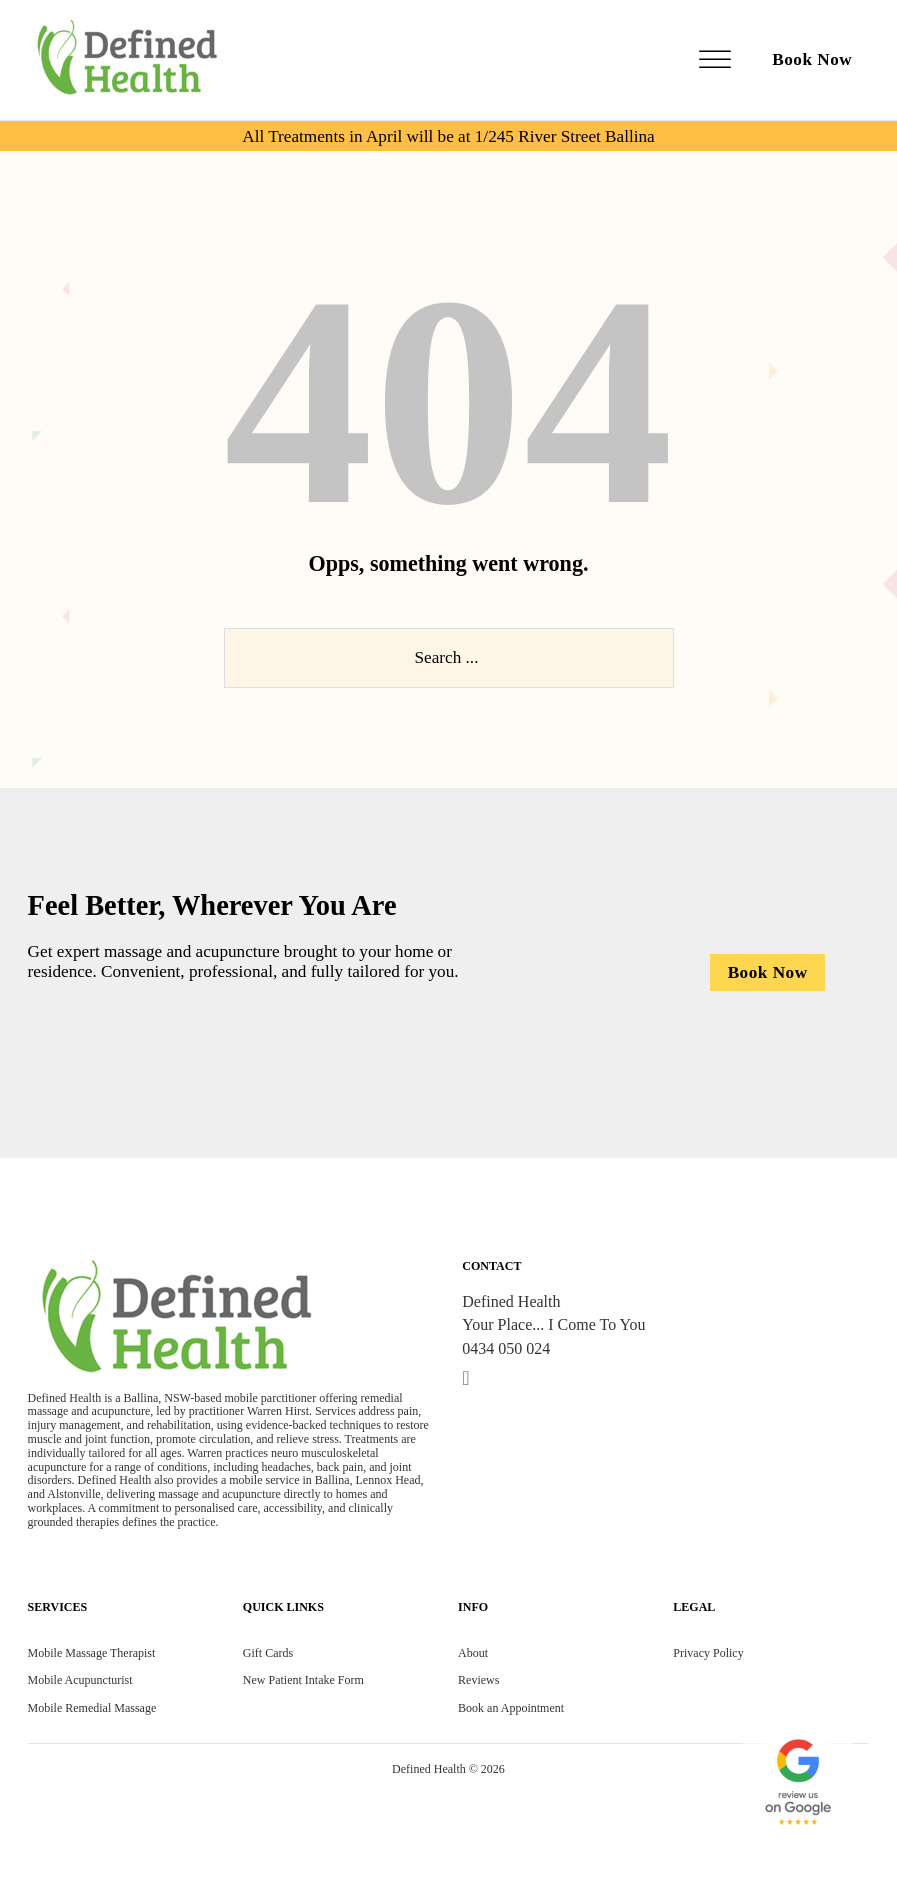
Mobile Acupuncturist (80, 1680)
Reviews (478, 1680)
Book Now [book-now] (812, 59)
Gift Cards (268, 1653)
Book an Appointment (511, 1708)
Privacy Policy (708, 1653)
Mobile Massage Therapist (92, 1653)
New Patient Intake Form (303, 1680)
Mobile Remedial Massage (92, 1708)
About (473, 1653)
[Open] (715, 60)
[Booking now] (767, 972)
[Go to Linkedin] (465, 1379)
